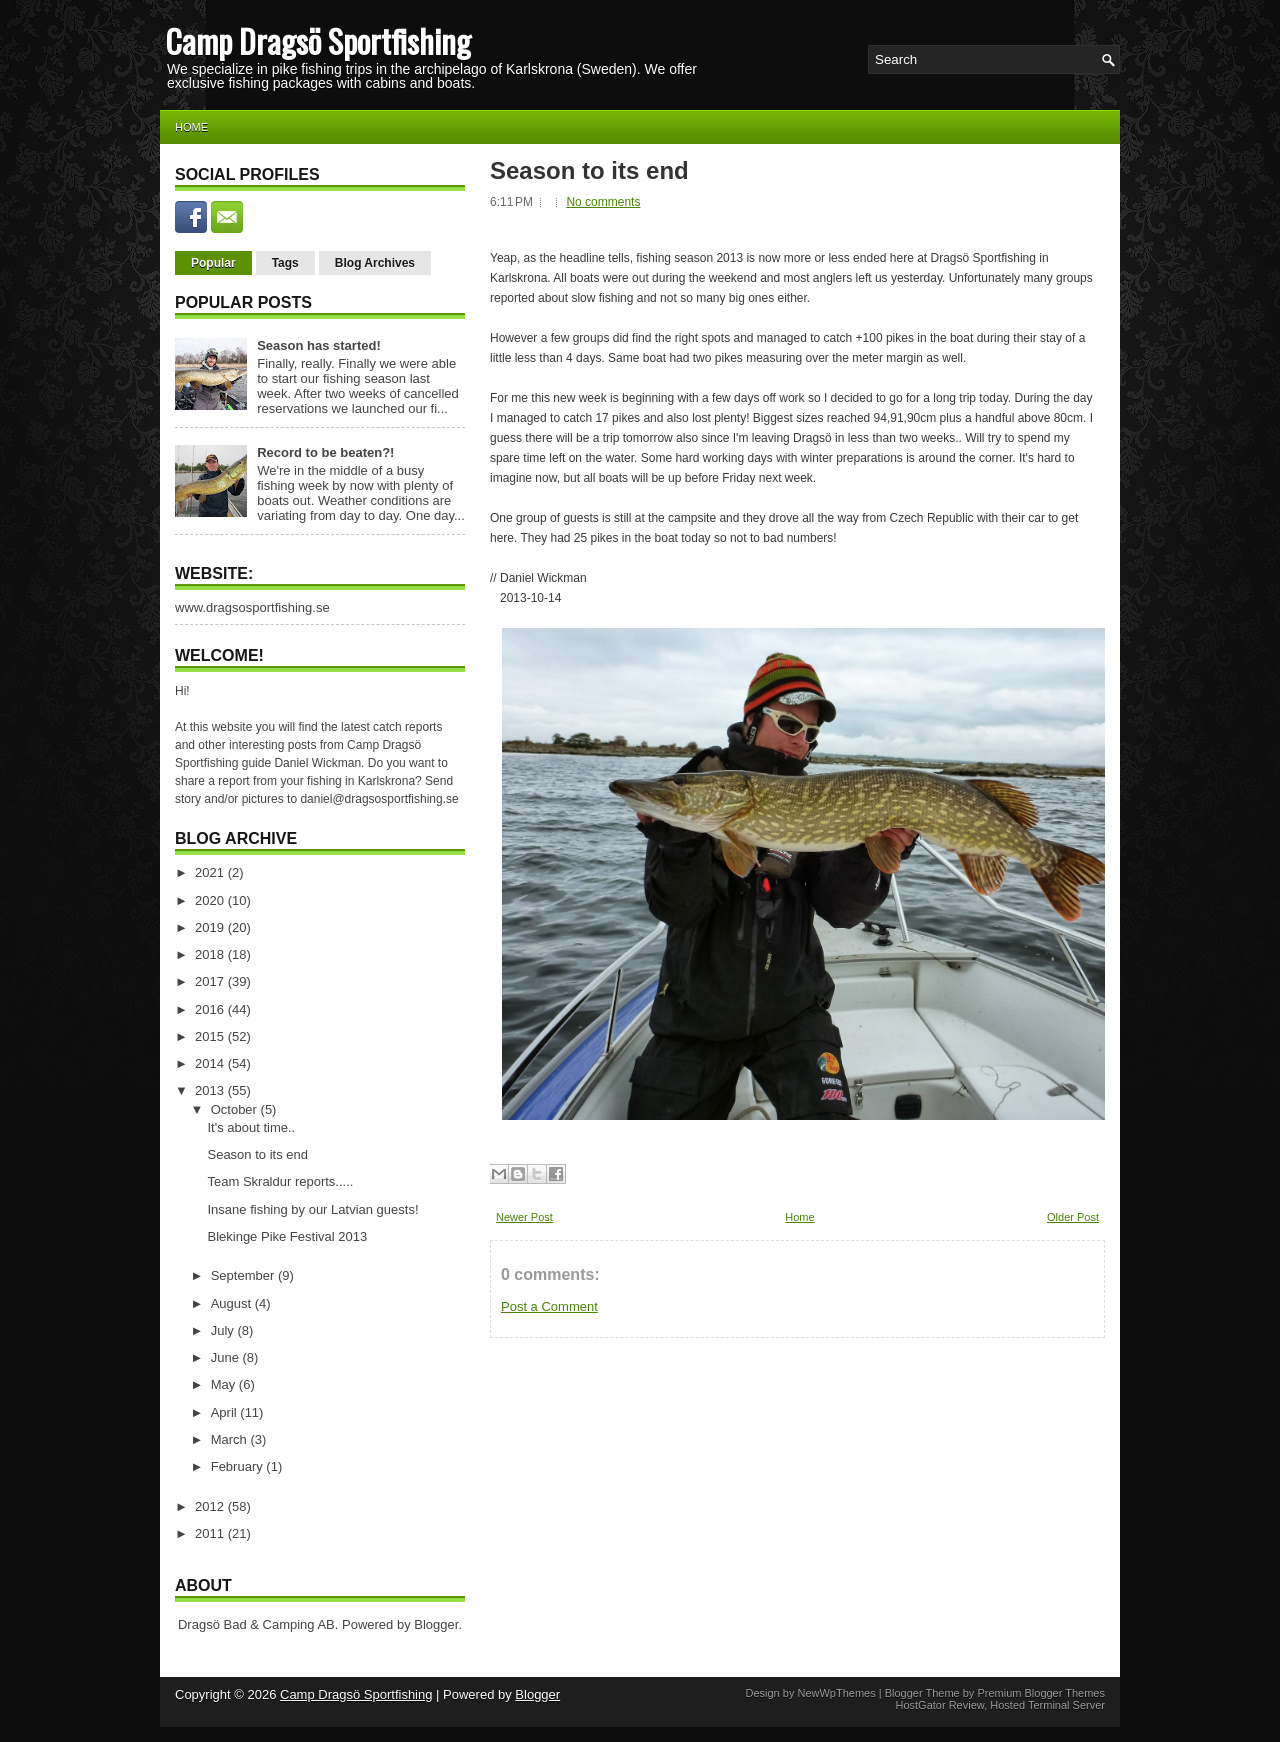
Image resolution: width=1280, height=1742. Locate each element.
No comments (603, 202)
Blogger (436, 1624)
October (236, 1109)
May (225, 1384)
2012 (211, 1506)
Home (191, 127)
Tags (285, 263)
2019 (211, 927)
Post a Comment (549, 1306)
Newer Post (524, 1217)
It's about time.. (251, 1127)
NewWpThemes (836, 1693)
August (233, 1303)
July (224, 1330)
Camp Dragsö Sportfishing (318, 40)
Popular (213, 263)
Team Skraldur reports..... (280, 1181)
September (244, 1275)
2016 (211, 1009)
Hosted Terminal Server (1047, 1705)
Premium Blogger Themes (1041, 1693)
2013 (211, 1090)
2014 (211, 1063)
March (231, 1439)
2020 (211, 900)
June (227, 1357)
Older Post (1073, 1217)
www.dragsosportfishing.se (252, 607)
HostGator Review (939, 1705)
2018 (211, 954)
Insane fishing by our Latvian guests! (312, 1209)
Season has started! (319, 345)
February (239, 1466)
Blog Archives (375, 263)
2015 (211, 1036)
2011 (211, 1533)
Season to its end (257, 1154)
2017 (211, 981)
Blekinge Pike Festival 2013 (287, 1236)
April (226, 1412)
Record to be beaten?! (325, 452)
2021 (211, 872)
